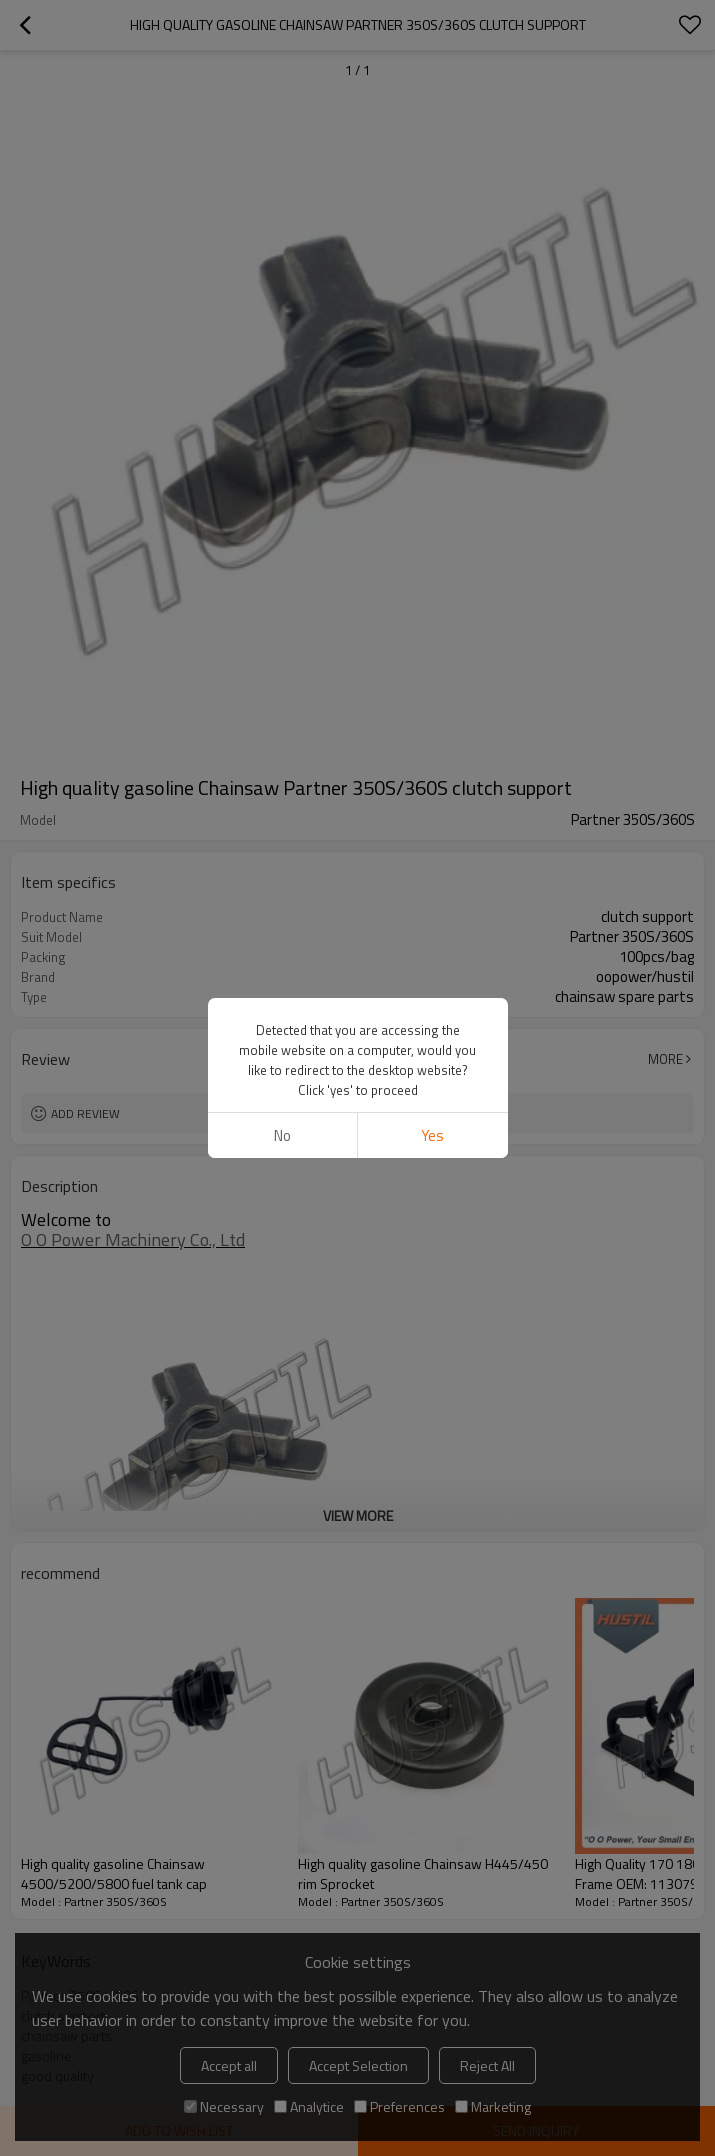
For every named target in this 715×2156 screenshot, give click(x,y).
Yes (432, 1135)
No (282, 1135)
